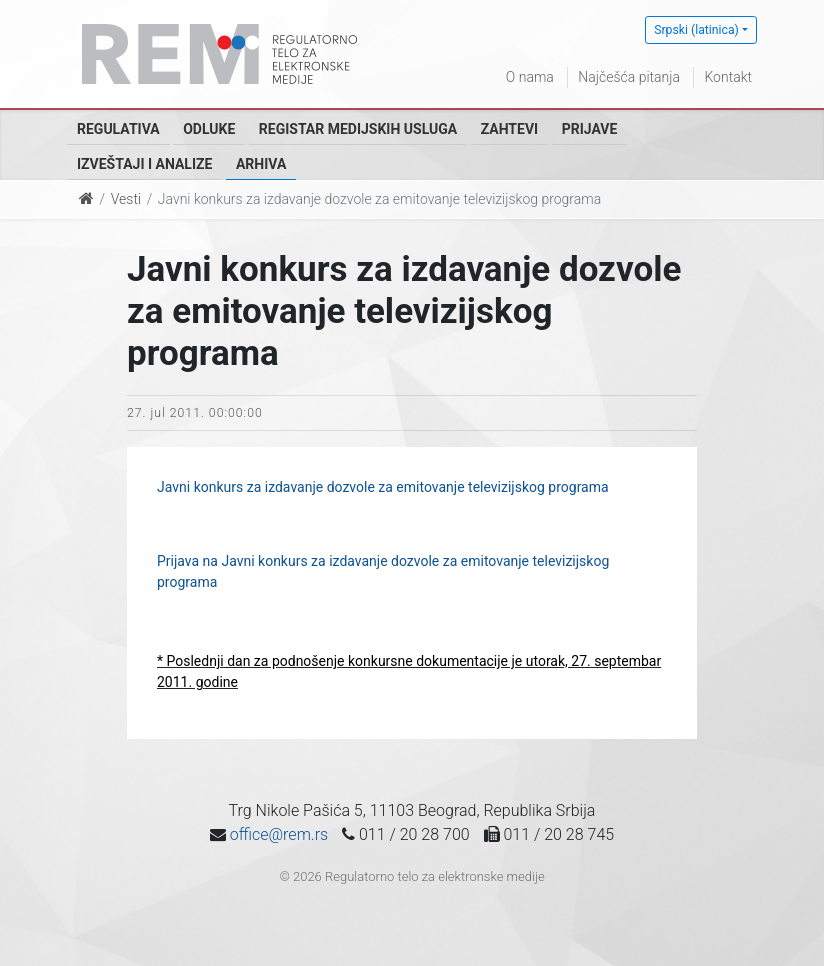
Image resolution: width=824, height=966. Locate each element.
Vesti (126, 199)
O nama (530, 77)
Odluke (209, 129)
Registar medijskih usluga (358, 129)
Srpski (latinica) (696, 30)
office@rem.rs (279, 834)
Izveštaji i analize (144, 164)
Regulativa (118, 129)
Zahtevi (509, 129)
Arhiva (261, 164)
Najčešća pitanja (629, 77)
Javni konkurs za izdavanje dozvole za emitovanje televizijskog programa (383, 487)
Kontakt (728, 77)
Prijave (590, 129)
